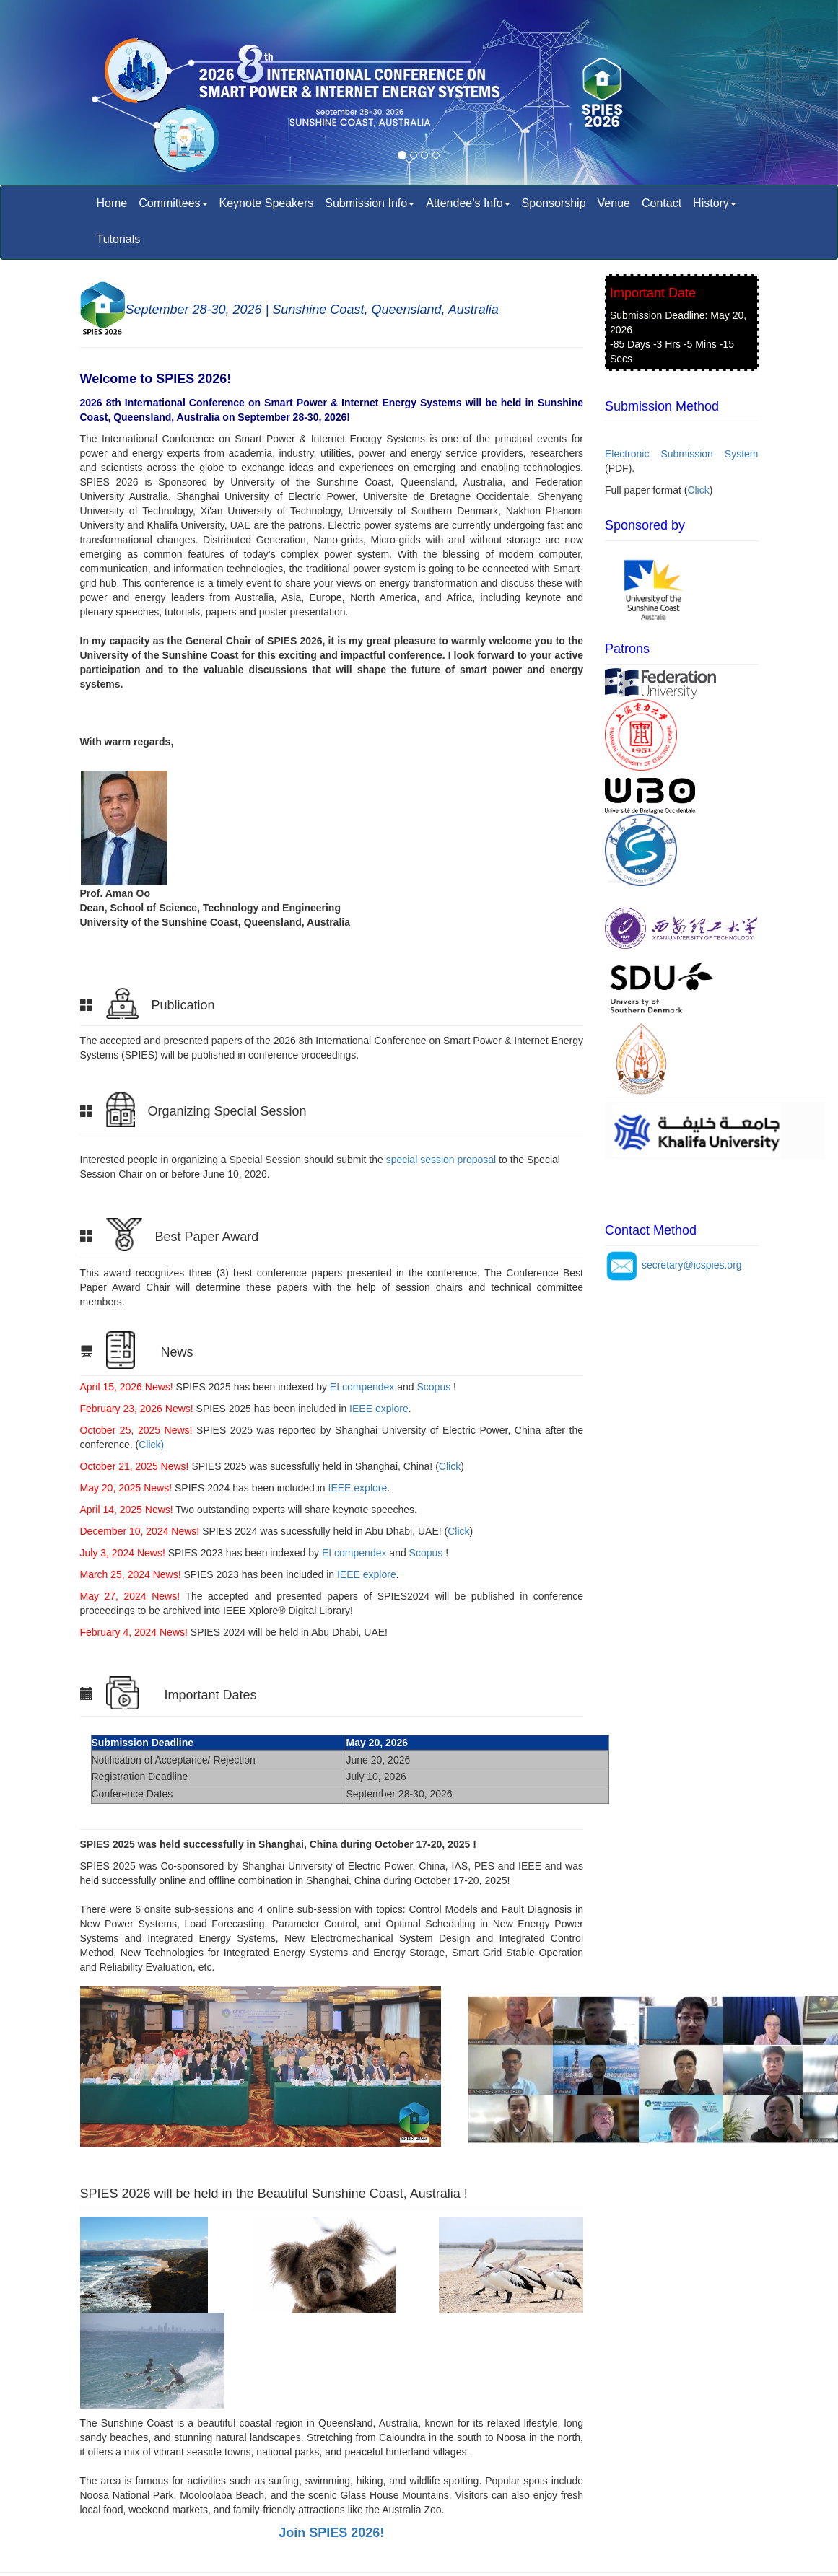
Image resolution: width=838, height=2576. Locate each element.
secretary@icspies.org (692, 1265)
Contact (661, 203)
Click (450, 1466)
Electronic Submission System (682, 454)
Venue (614, 203)
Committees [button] (173, 203)
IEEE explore (377, 1408)
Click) (151, 1444)
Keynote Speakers (266, 203)
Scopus (434, 1387)
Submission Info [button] (369, 203)
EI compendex (362, 1387)
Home (112, 203)
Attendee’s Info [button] (468, 203)
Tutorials (119, 239)
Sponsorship (554, 203)
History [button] (714, 203)
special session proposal (441, 1159)
